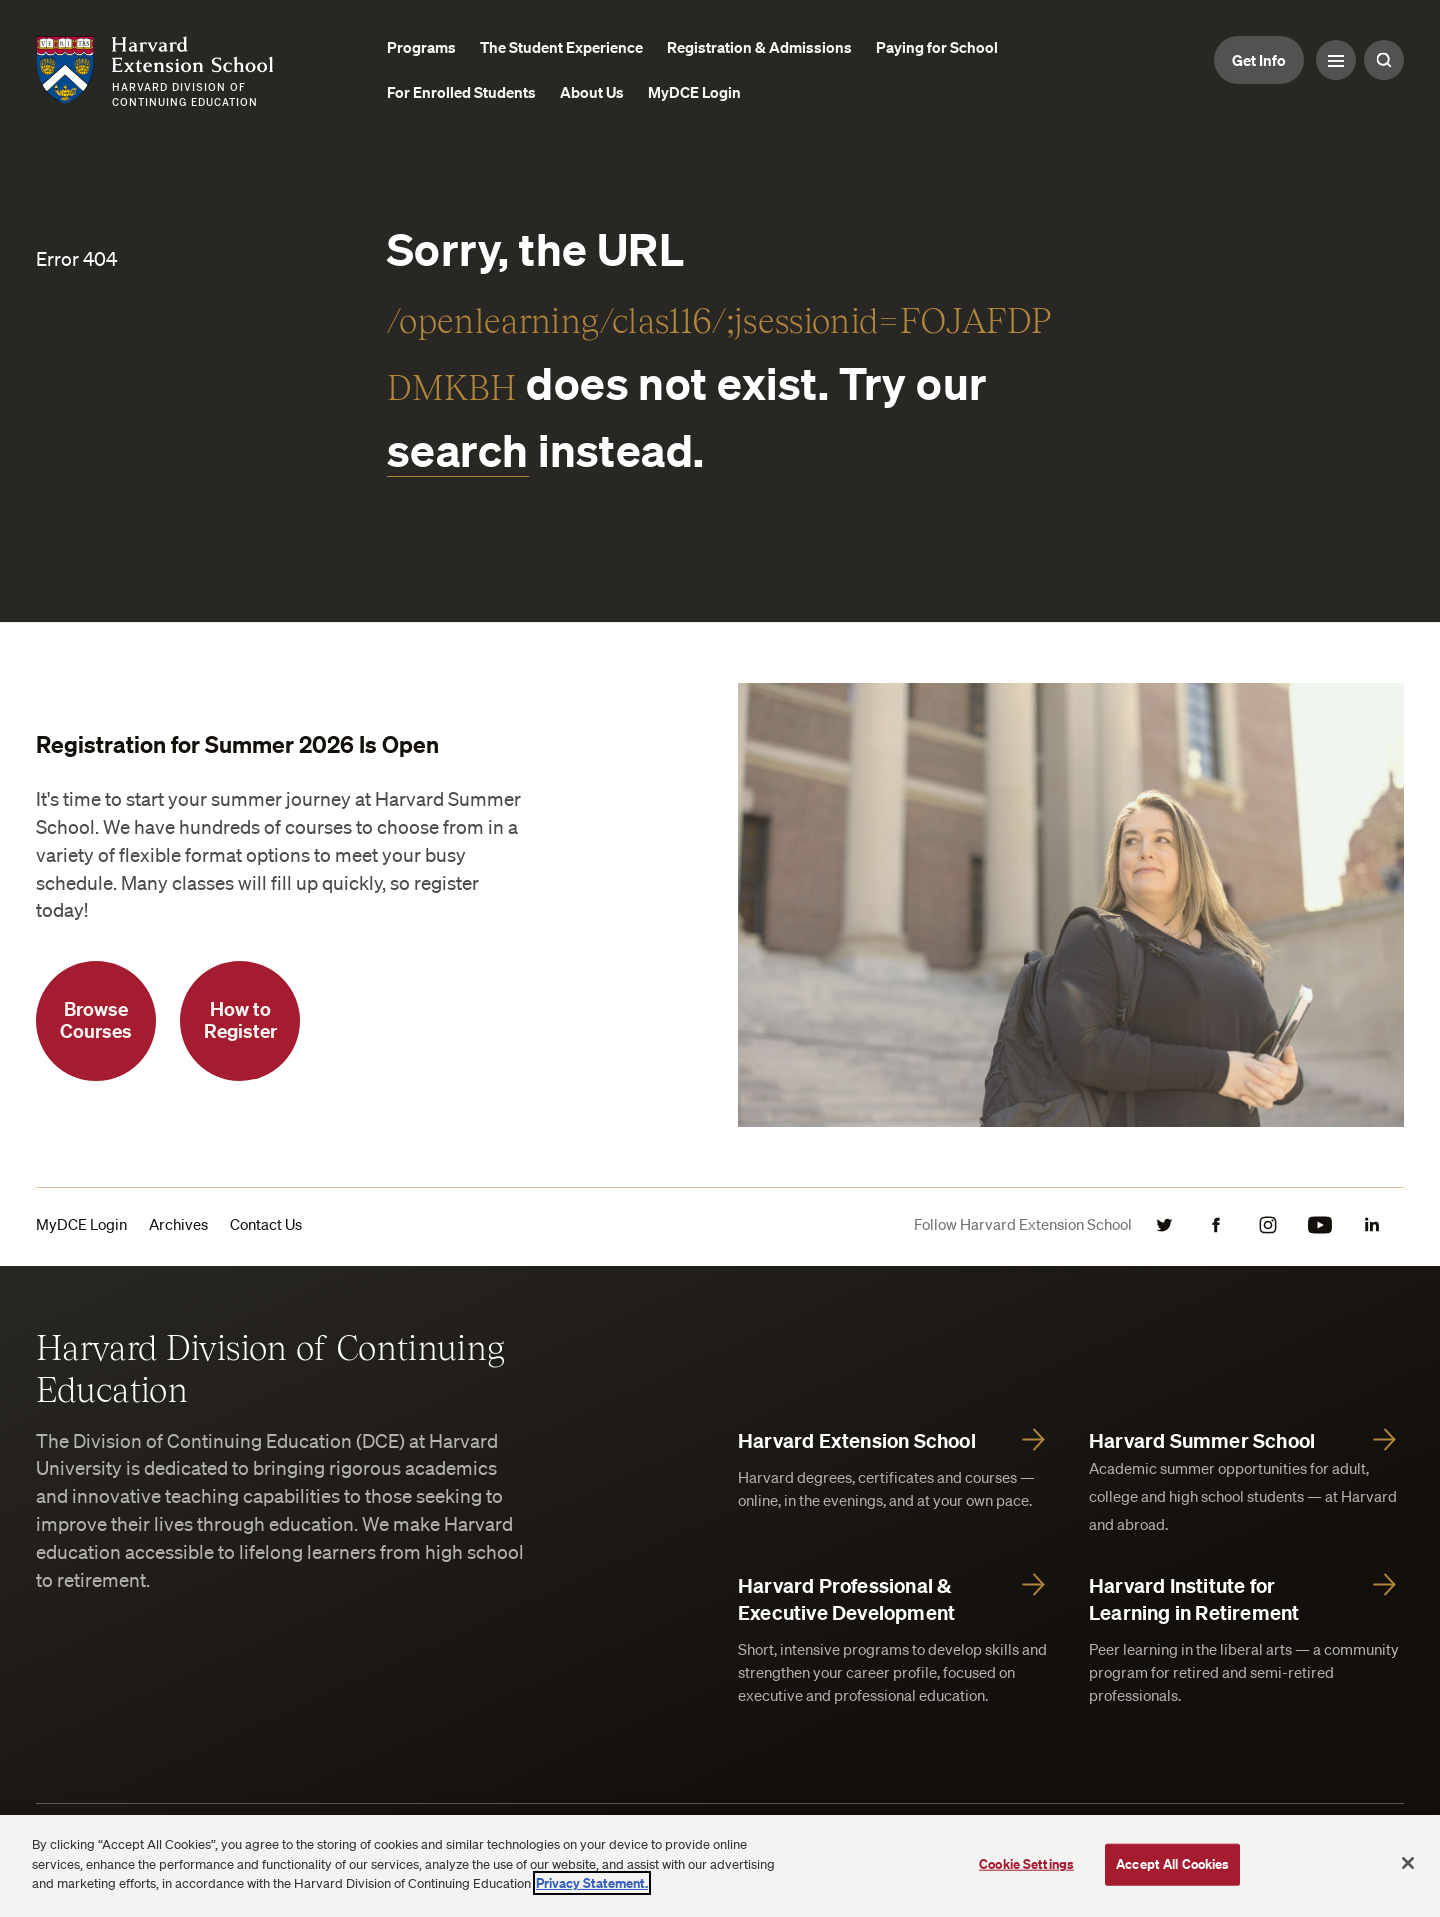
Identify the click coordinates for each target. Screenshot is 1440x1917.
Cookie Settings (1026, 1864)
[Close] (1408, 1863)
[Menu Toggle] (1336, 60)
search (458, 449)
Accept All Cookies (1172, 1864)
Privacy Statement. (592, 1883)
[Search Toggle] (1384, 60)
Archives (178, 1224)
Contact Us (266, 1224)
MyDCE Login (81, 1224)
